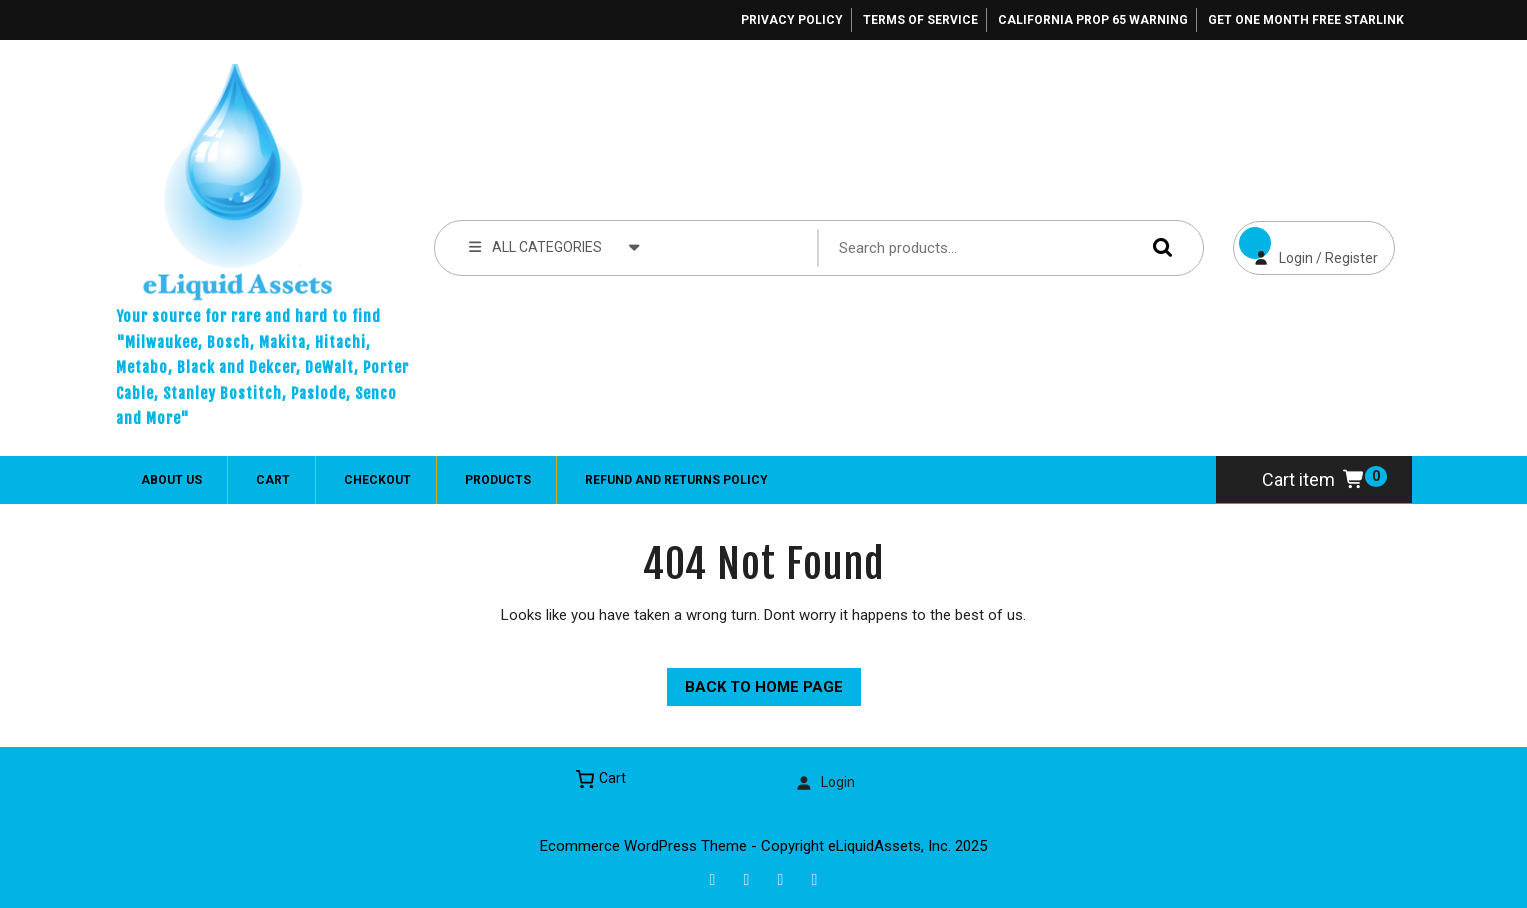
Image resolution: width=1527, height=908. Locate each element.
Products (498, 480)
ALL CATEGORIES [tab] (555, 246)
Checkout (377, 480)
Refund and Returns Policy (676, 480)
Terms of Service (920, 20)
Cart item (1314, 479)
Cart (273, 480)
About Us (171, 480)
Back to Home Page (755, 682)
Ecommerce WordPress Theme (643, 846)
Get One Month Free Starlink (1306, 20)
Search (1158, 247)
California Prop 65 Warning (1093, 20)
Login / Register (1305, 243)
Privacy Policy (792, 20)
